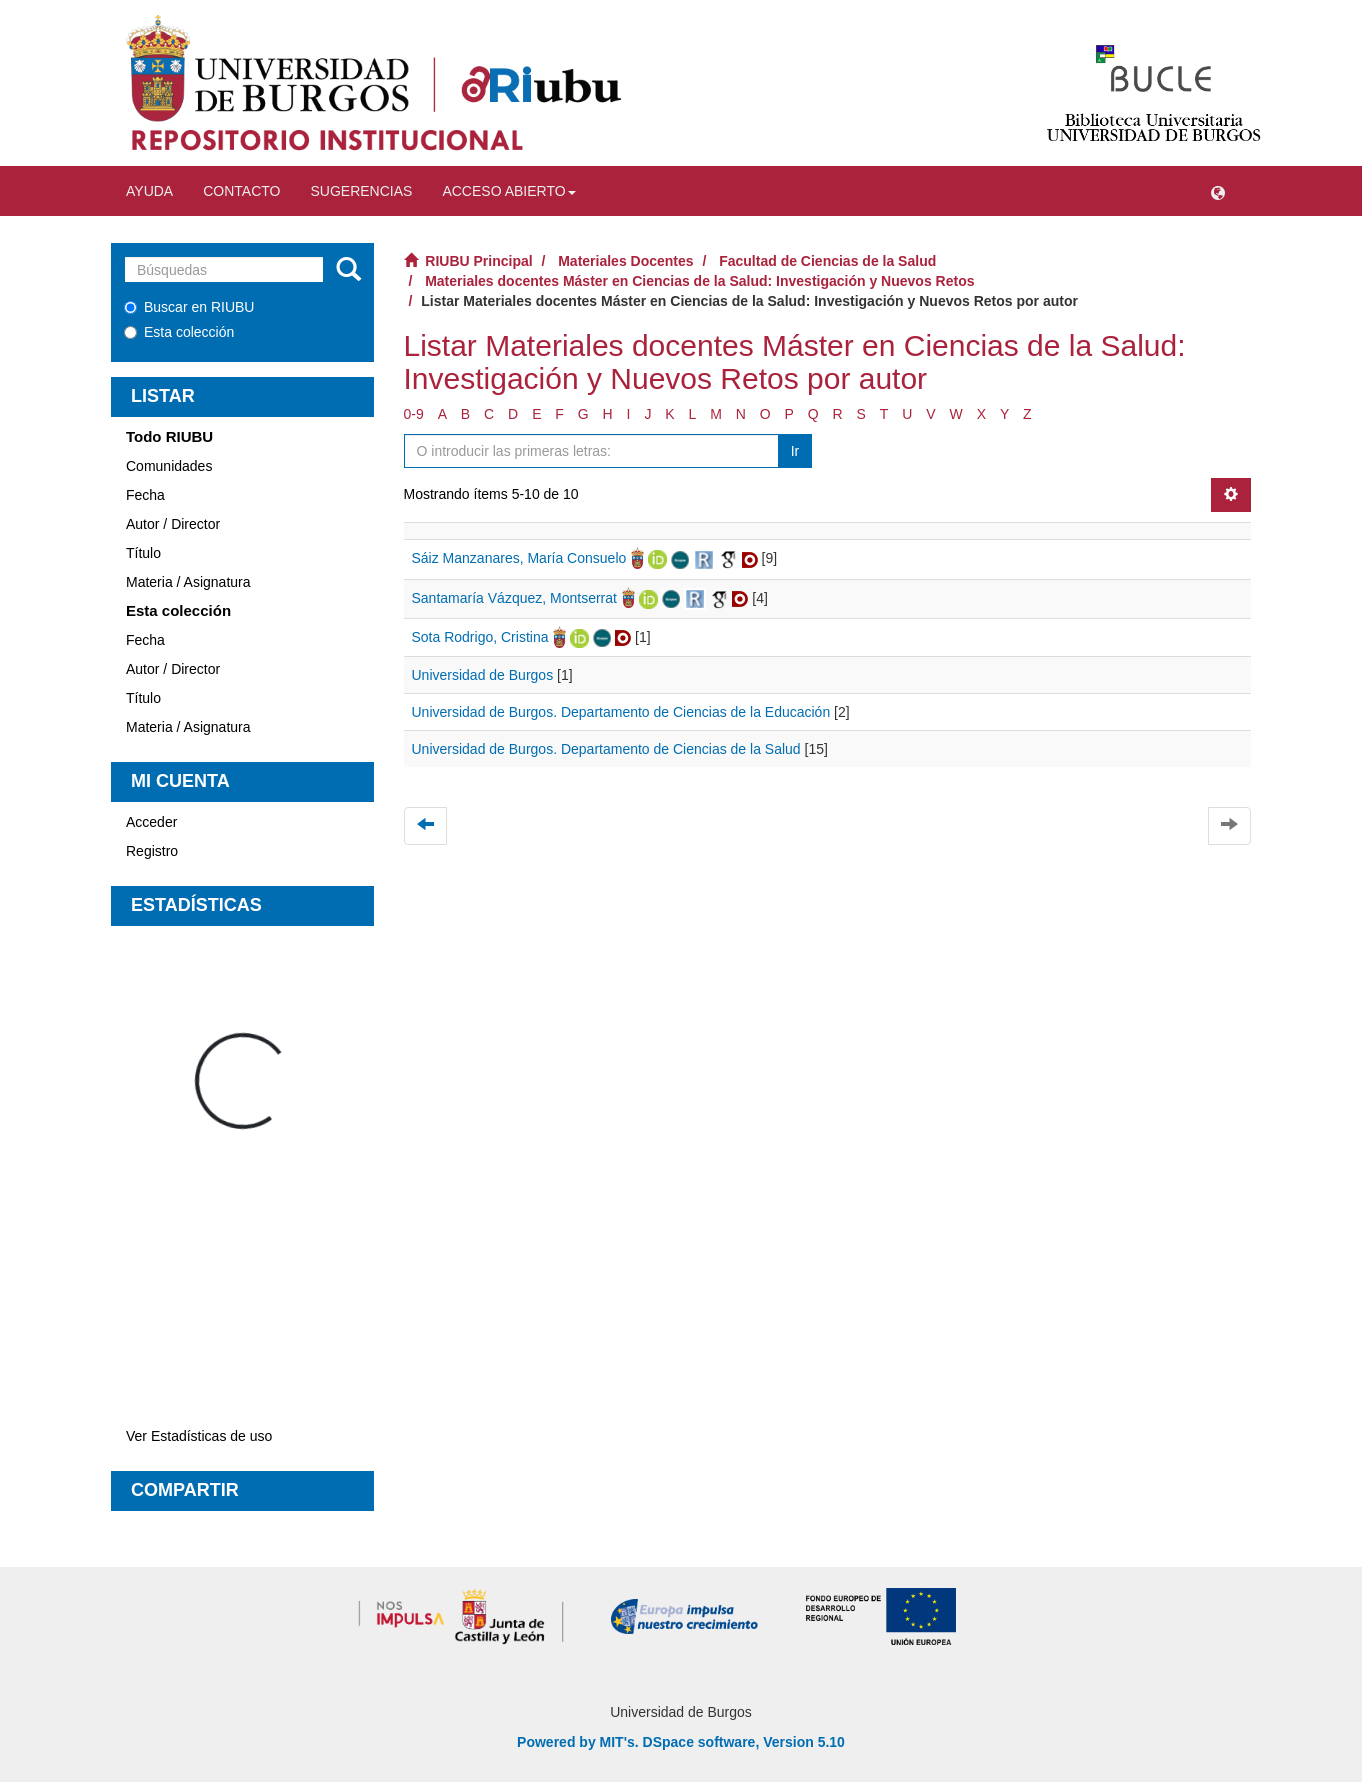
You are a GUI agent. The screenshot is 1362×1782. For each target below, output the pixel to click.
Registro (152, 851)
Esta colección (179, 332)
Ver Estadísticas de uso (199, 1436)
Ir (795, 451)
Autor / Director (173, 524)
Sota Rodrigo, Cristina (480, 637)
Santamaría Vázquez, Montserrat (514, 598)
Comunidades (169, 466)
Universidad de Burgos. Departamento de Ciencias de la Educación (621, 712)
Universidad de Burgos (483, 675)
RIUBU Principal (478, 261)
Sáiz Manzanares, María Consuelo (519, 558)
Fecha (145, 495)
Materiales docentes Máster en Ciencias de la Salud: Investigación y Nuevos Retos (699, 281)
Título (143, 553)
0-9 (414, 414)
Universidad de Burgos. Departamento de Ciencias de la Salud (606, 749)
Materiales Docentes (625, 261)
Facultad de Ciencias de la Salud (827, 261)
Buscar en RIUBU (189, 307)
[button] (1218, 191)
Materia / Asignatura (188, 582)
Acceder (151, 822)
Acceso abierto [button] (508, 191)
